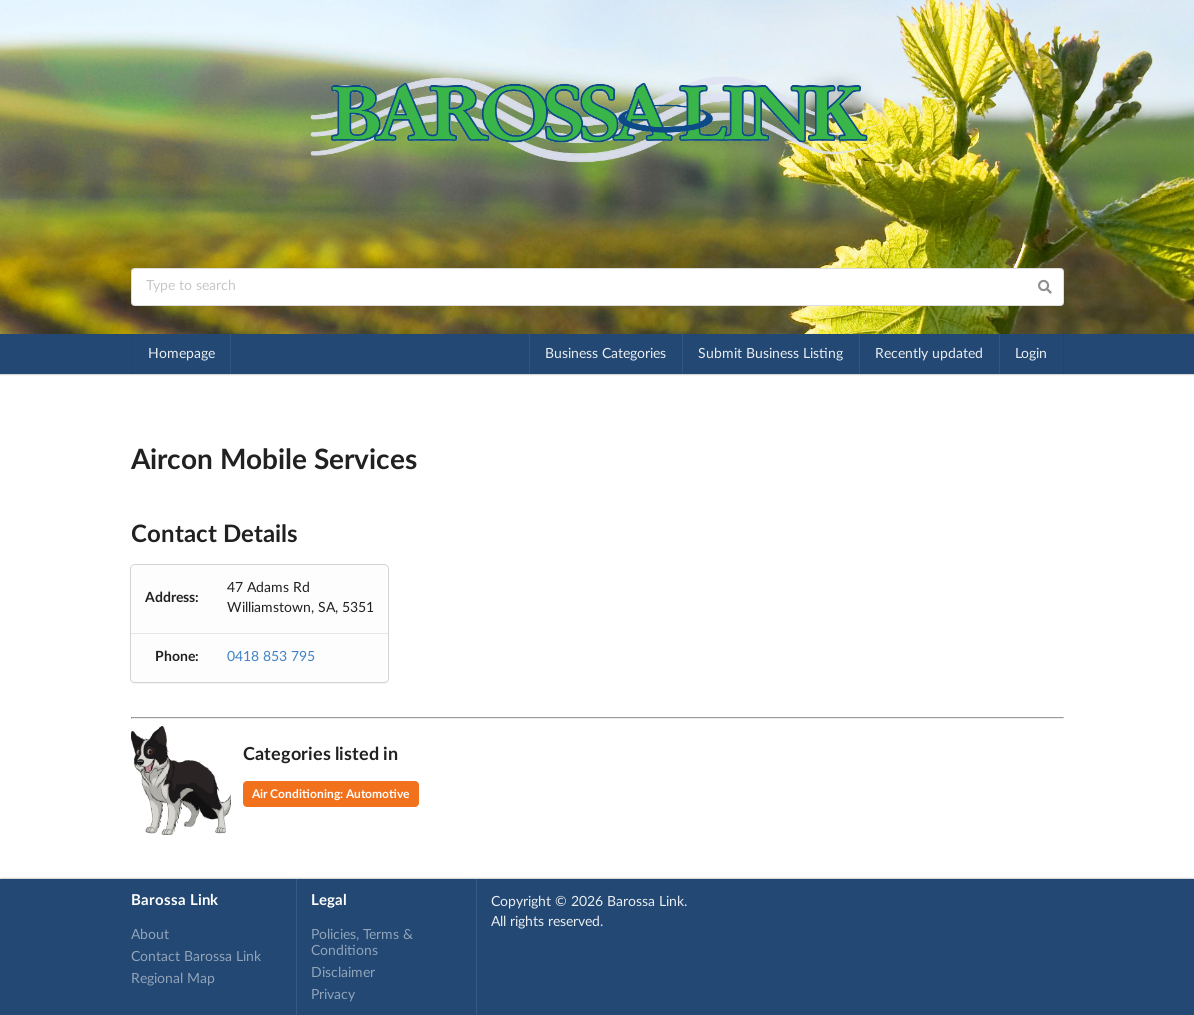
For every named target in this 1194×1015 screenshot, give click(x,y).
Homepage (181, 354)
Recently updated (929, 354)
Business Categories (605, 354)
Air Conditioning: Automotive (330, 794)
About (150, 935)
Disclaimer (343, 973)
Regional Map (173, 979)
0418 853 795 (271, 657)
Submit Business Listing (770, 354)
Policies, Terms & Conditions (362, 943)
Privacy (333, 995)
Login (1031, 354)
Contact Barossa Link (196, 957)
